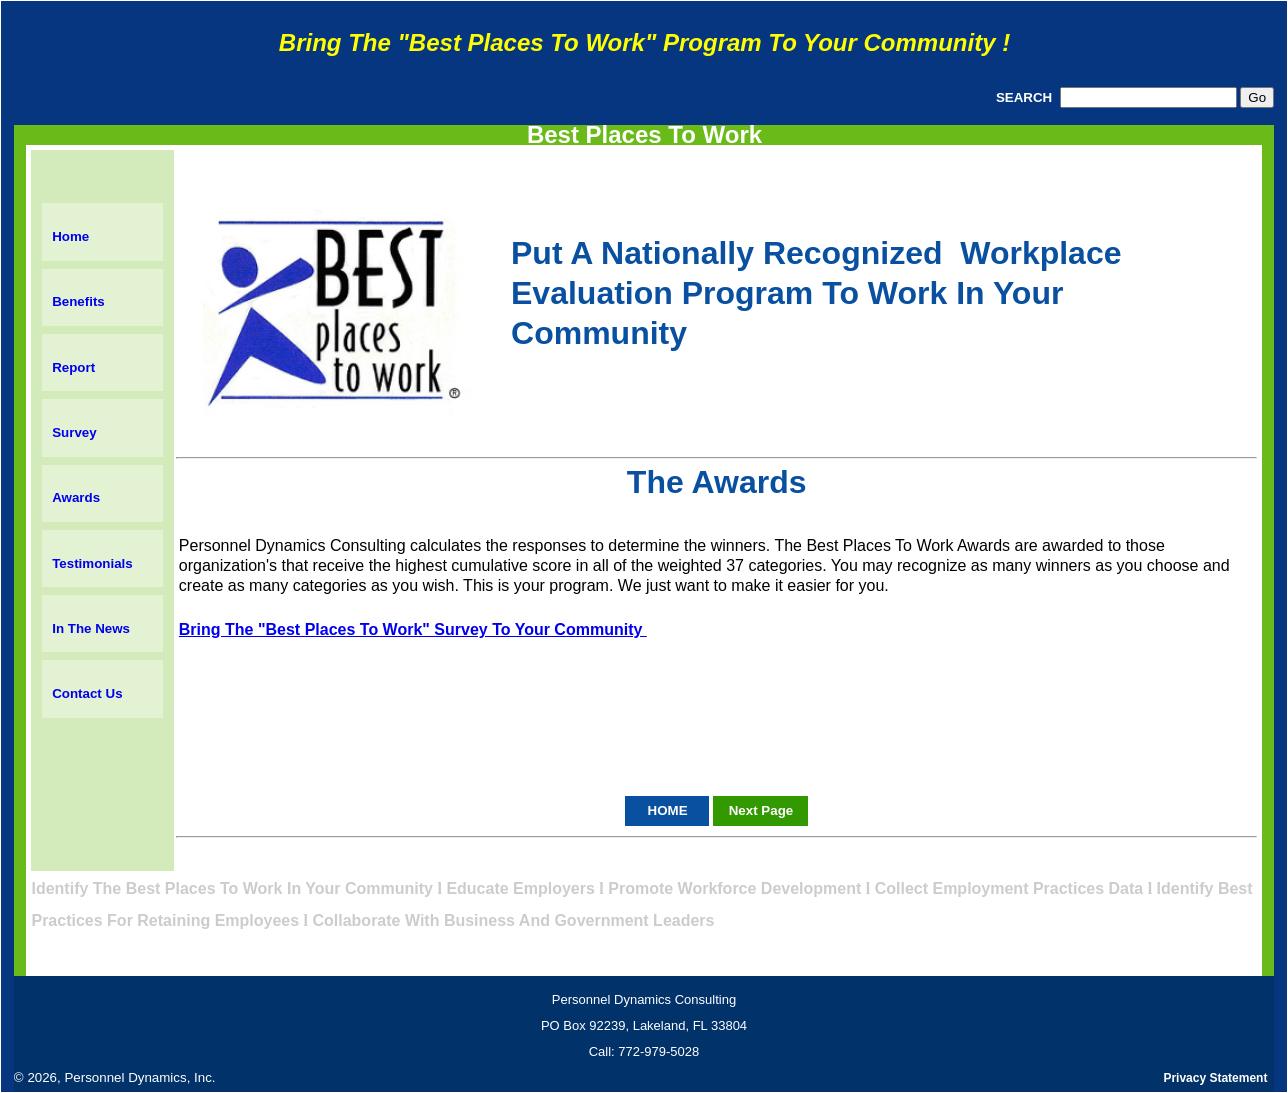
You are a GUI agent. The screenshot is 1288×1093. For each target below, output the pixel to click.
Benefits (78, 301)
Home (70, 236)
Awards (76, 497)
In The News (91, 628)
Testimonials (92, 563)
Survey (74, 432)
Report (73, 367)
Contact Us (87, 693)
